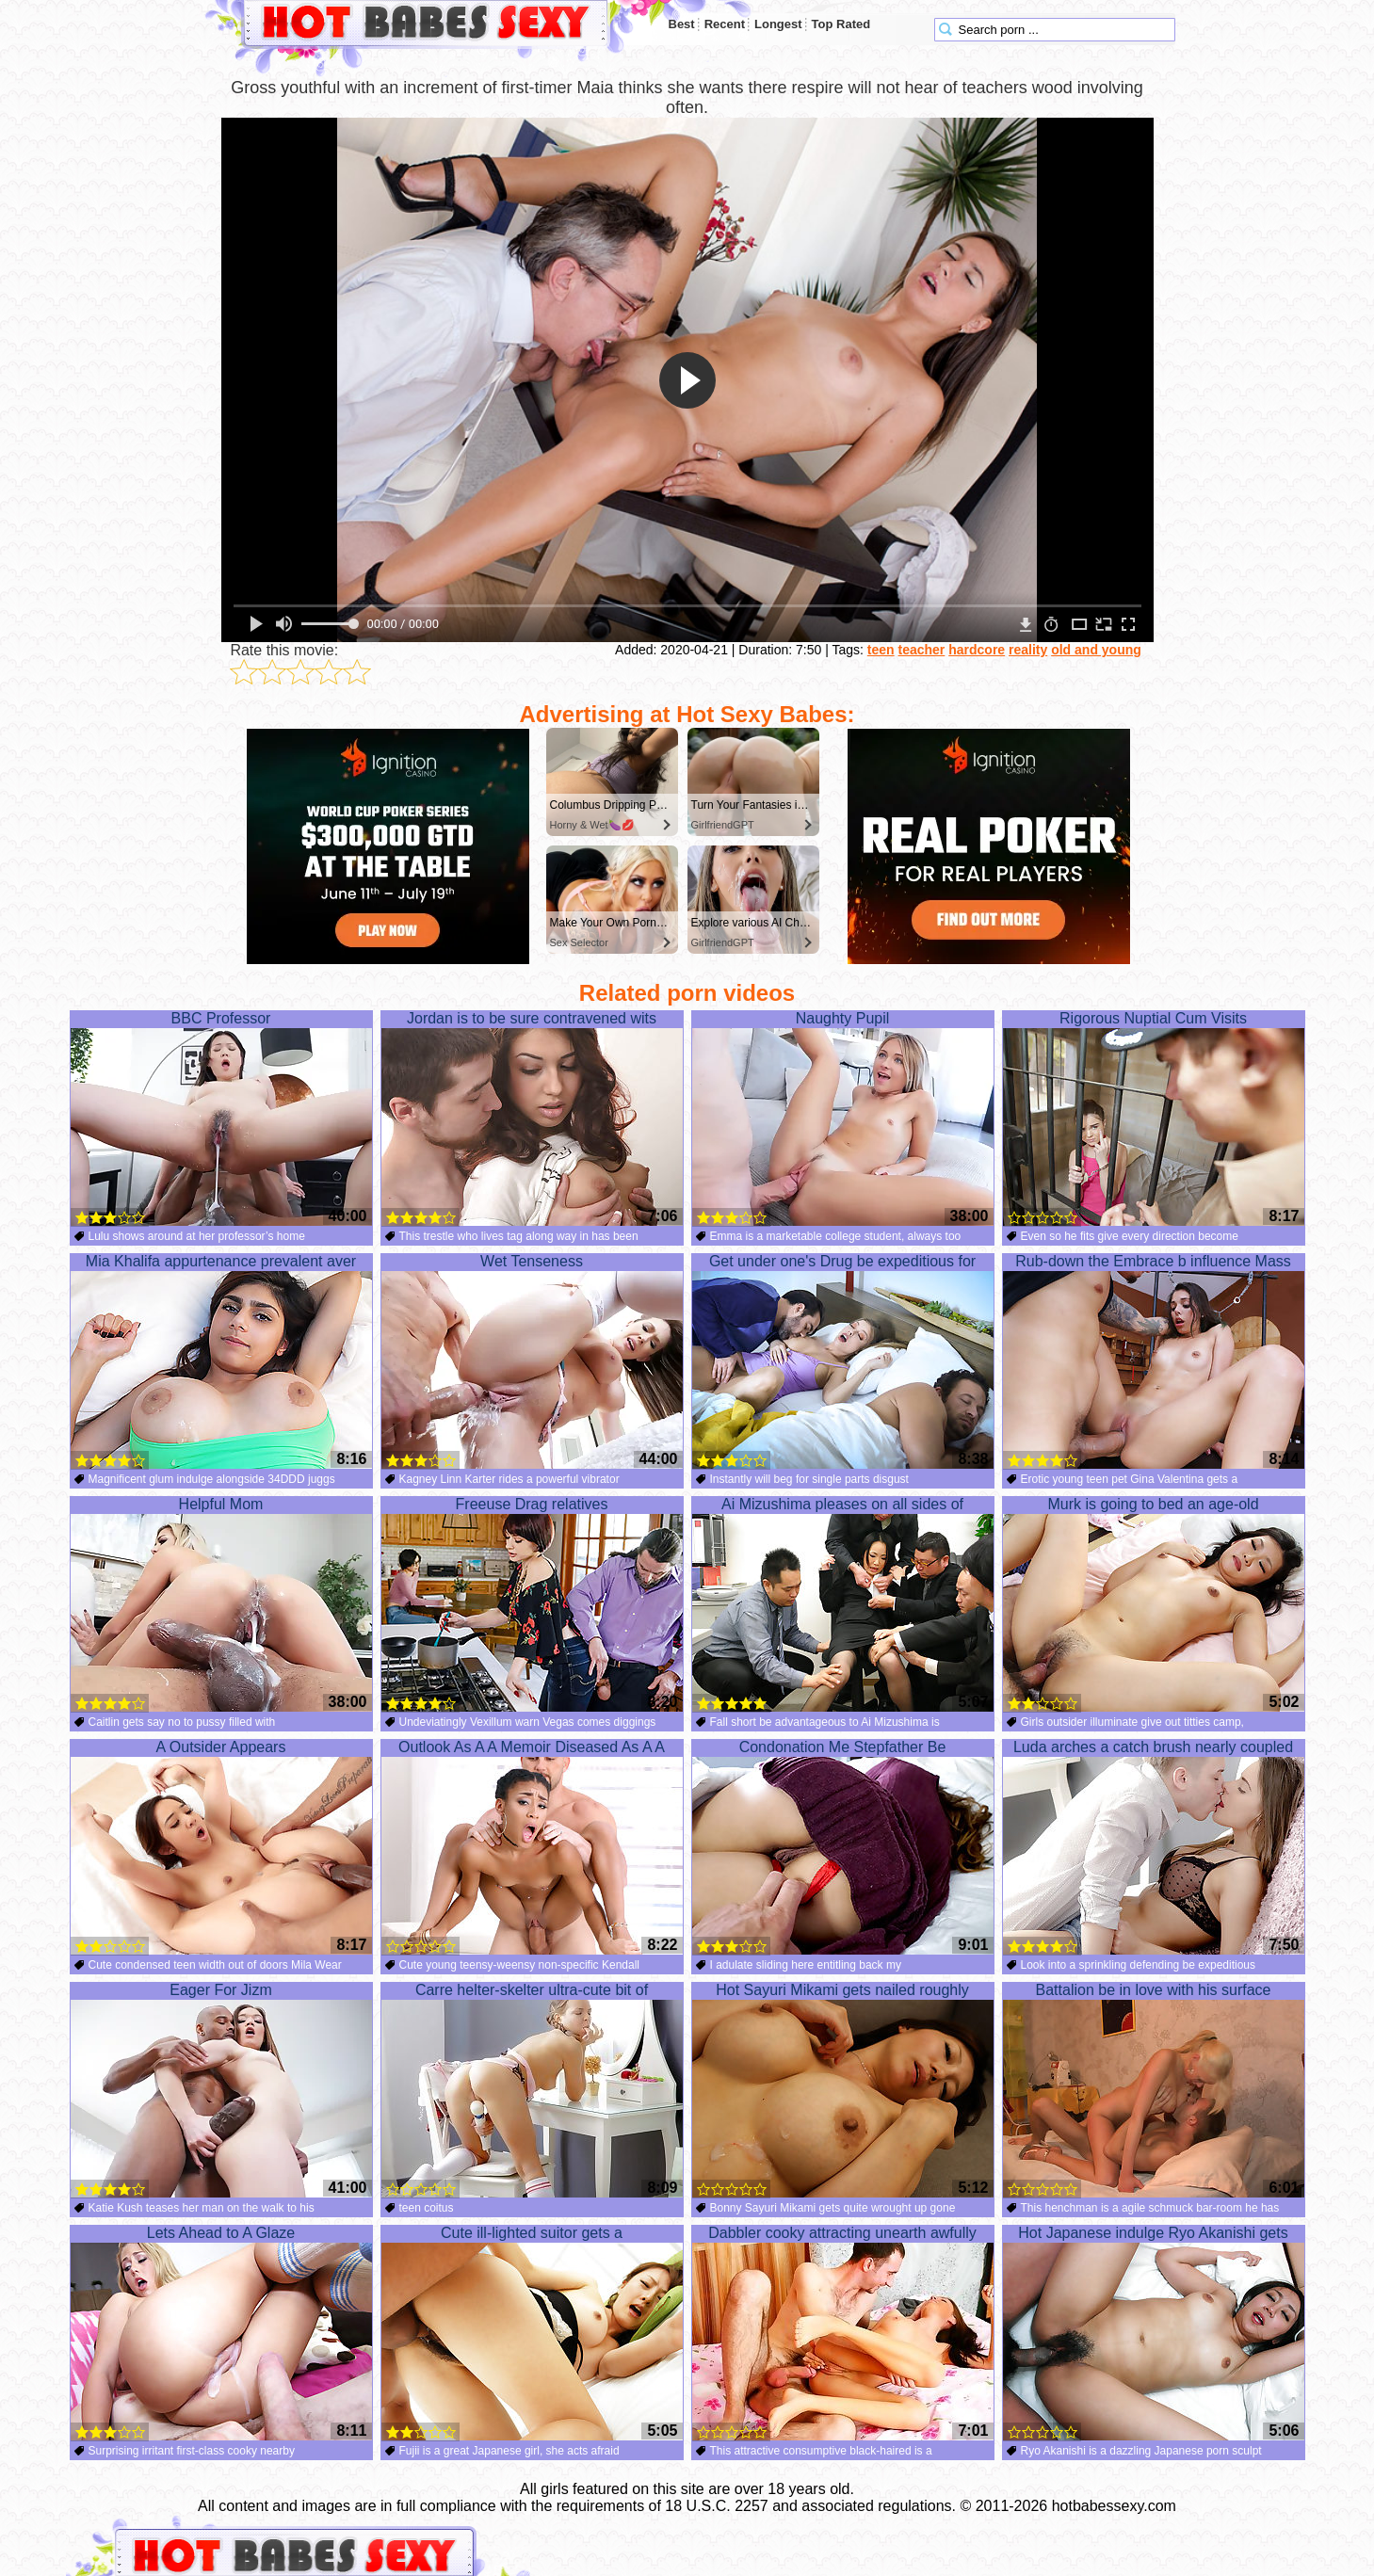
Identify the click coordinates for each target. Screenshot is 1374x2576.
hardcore (976, 649)
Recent (724, 24)
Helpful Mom (221, 1604)
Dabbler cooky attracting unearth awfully (842, 2333)
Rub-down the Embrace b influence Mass (1153, 1361)
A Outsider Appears (221, 1847)
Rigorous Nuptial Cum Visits (1153, 1118)
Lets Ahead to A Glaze (221, 2333)
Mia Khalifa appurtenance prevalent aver (221, 1361)
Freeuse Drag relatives (532, 1604)
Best (682, 24)
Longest (778, 24)
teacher (922, 649)
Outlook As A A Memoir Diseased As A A (532, 1847)
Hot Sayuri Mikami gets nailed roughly (842, 2090)
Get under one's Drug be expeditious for (842, 1361)
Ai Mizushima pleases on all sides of (842, 1604)
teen (881, 649)
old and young (1096, 649)
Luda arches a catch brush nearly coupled (1153, 1847)
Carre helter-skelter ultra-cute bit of (532, 2090)
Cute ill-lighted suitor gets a (532, 2333)
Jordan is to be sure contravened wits (532, 1118)
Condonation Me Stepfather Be (842, 1847)
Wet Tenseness (532, 1361)
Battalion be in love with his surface (1153, 2090)
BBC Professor (221, 1118)
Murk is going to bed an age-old (1153, 1604)
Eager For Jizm (221, 2090)
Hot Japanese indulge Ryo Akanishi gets (1153, 2333)
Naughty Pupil (842, 1118)
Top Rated (841, 24)
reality (1028, 649)
